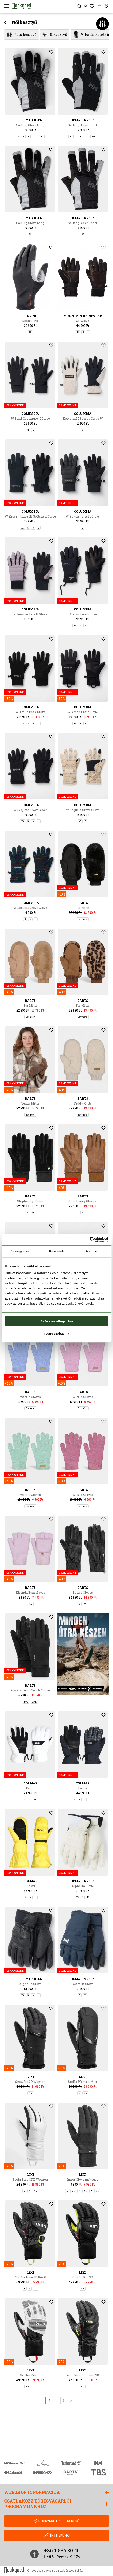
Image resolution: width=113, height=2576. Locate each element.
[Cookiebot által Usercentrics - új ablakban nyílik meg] (89, 1239)
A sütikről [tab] (93, 1251)
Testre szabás (56, 1333)
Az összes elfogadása (56, 1321)
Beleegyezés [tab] (20, 1251)
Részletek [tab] (56, 1251)
